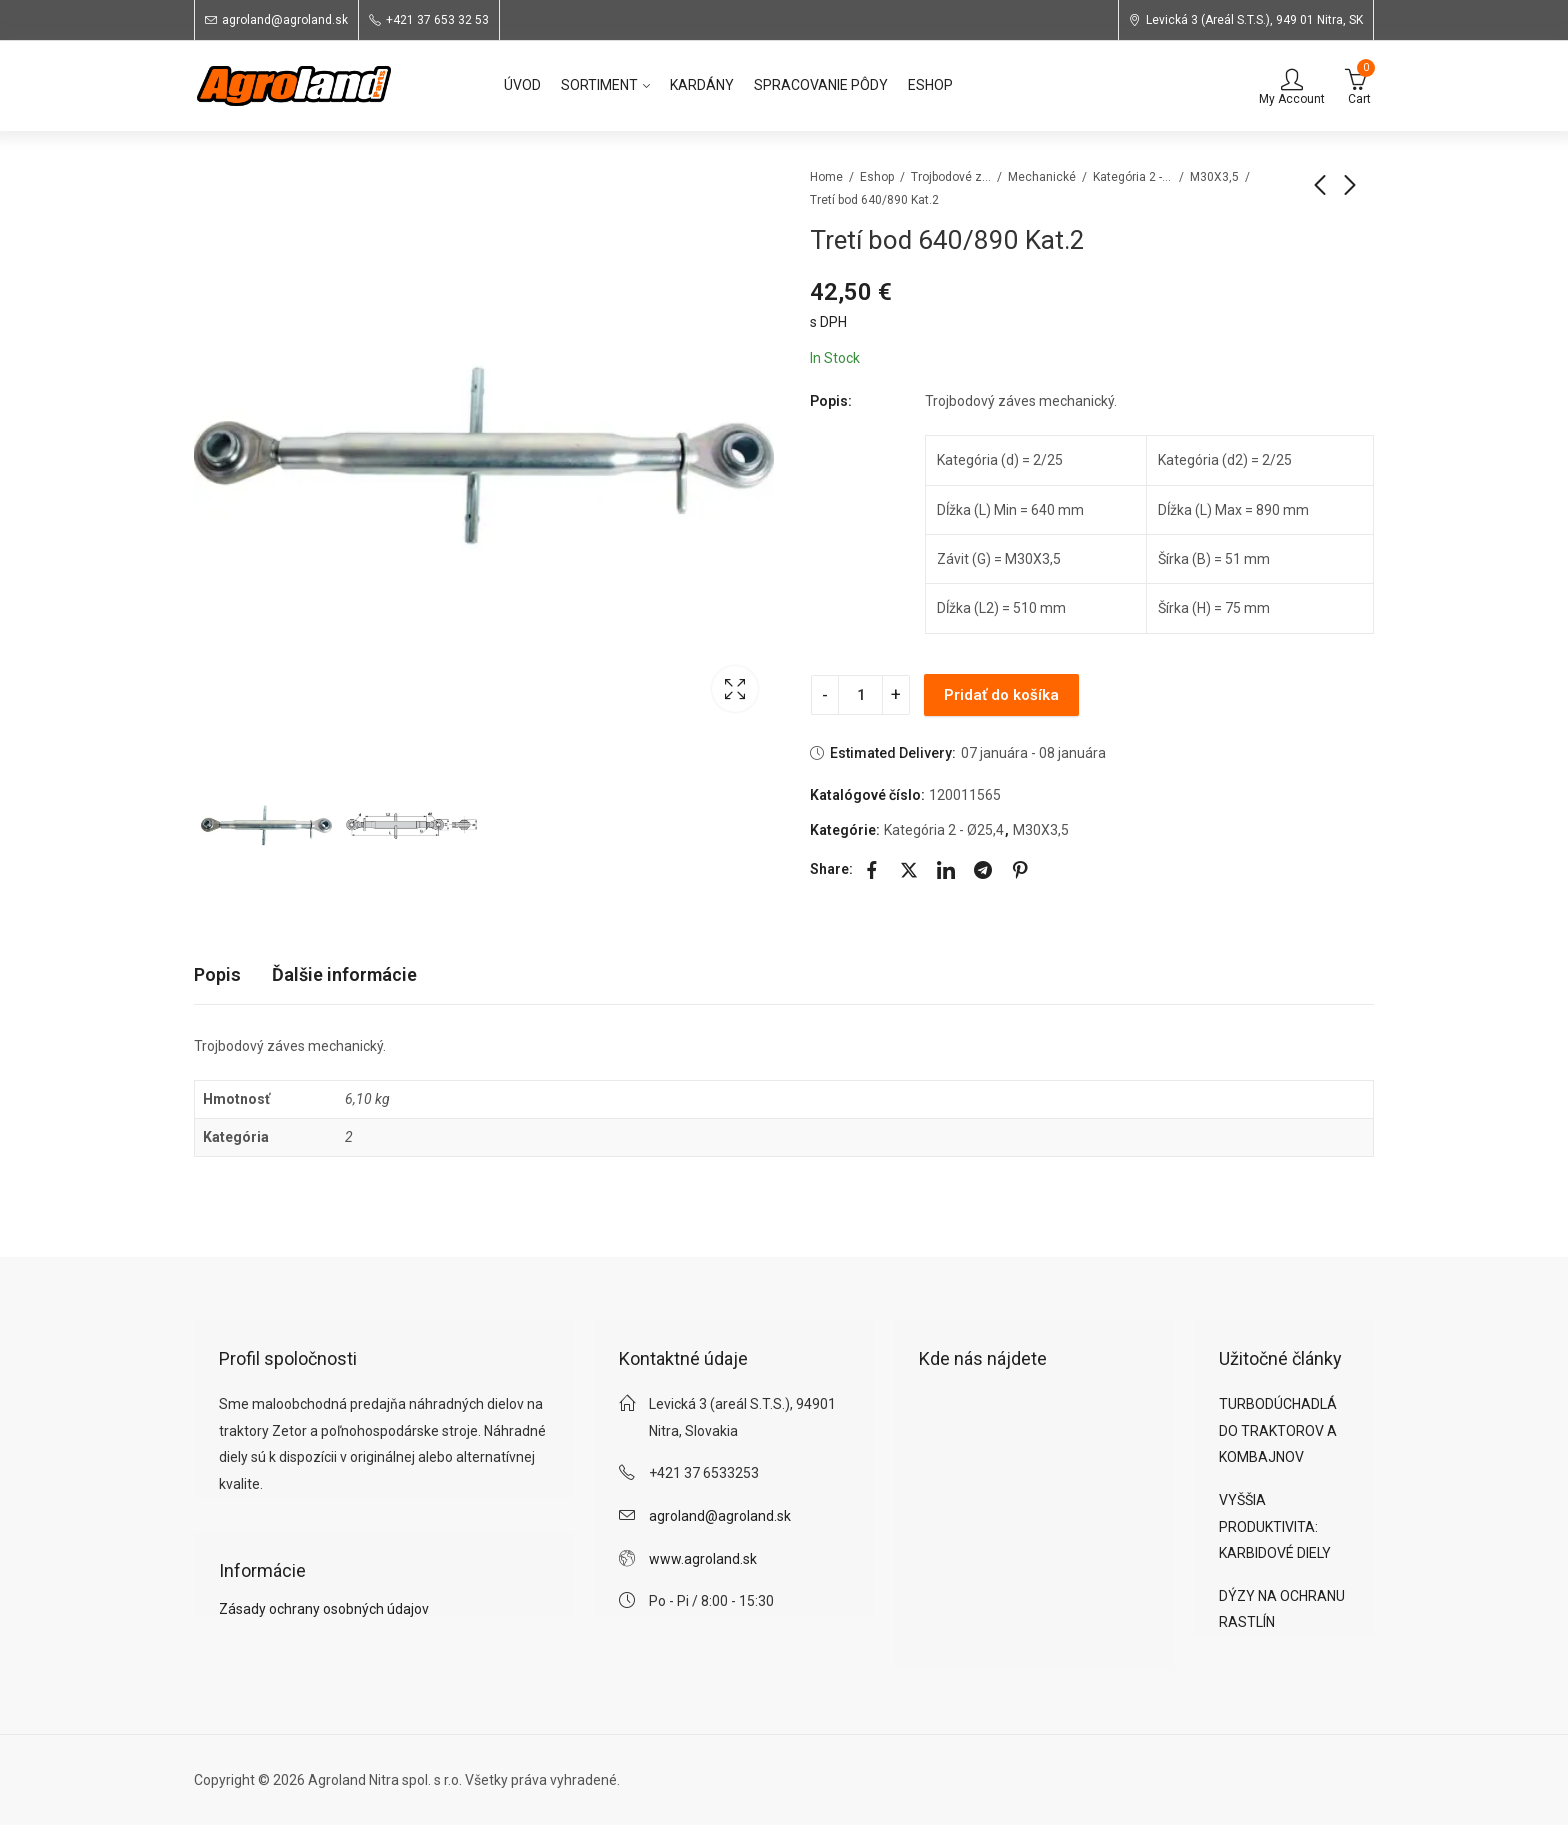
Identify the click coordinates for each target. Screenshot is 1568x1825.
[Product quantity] (860, 695)
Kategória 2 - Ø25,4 (1133, 177)
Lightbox (735, 689)
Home (826, 177)
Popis (217, 974)
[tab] (217, 975)
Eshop (877, 177)
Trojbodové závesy (951, 177)
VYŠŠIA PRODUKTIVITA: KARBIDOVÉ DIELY (1275, 1526)
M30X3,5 (1214, 177)
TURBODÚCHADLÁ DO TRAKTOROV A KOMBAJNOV (1278, 1430)
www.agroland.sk (703, 1559)
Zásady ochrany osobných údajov (324, 1609)
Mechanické (1042, 177)
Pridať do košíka (1001, 695)
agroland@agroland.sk (720, 1516)
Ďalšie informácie (344, 974)
